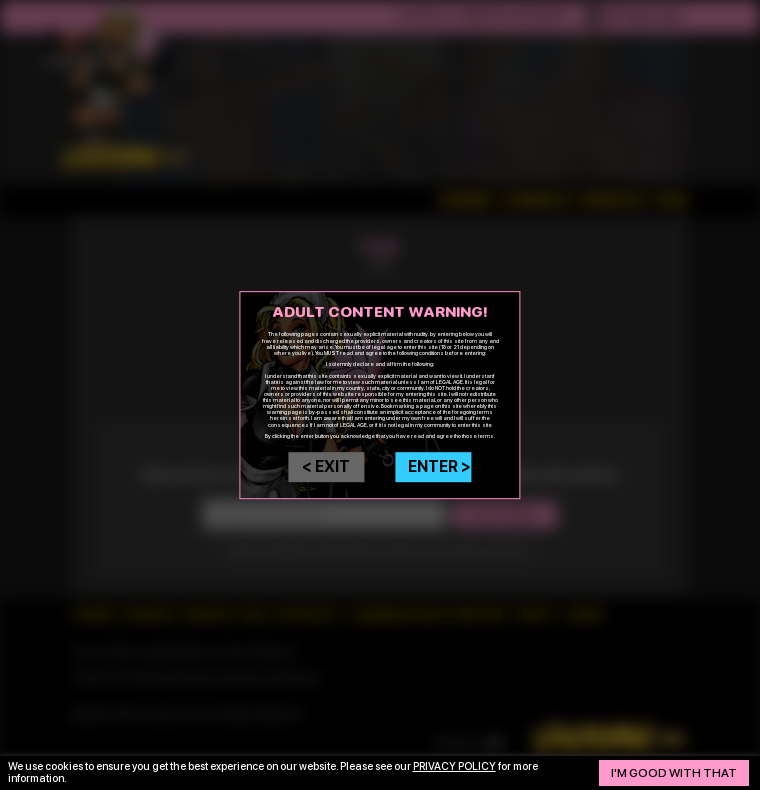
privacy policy (454, 766)
